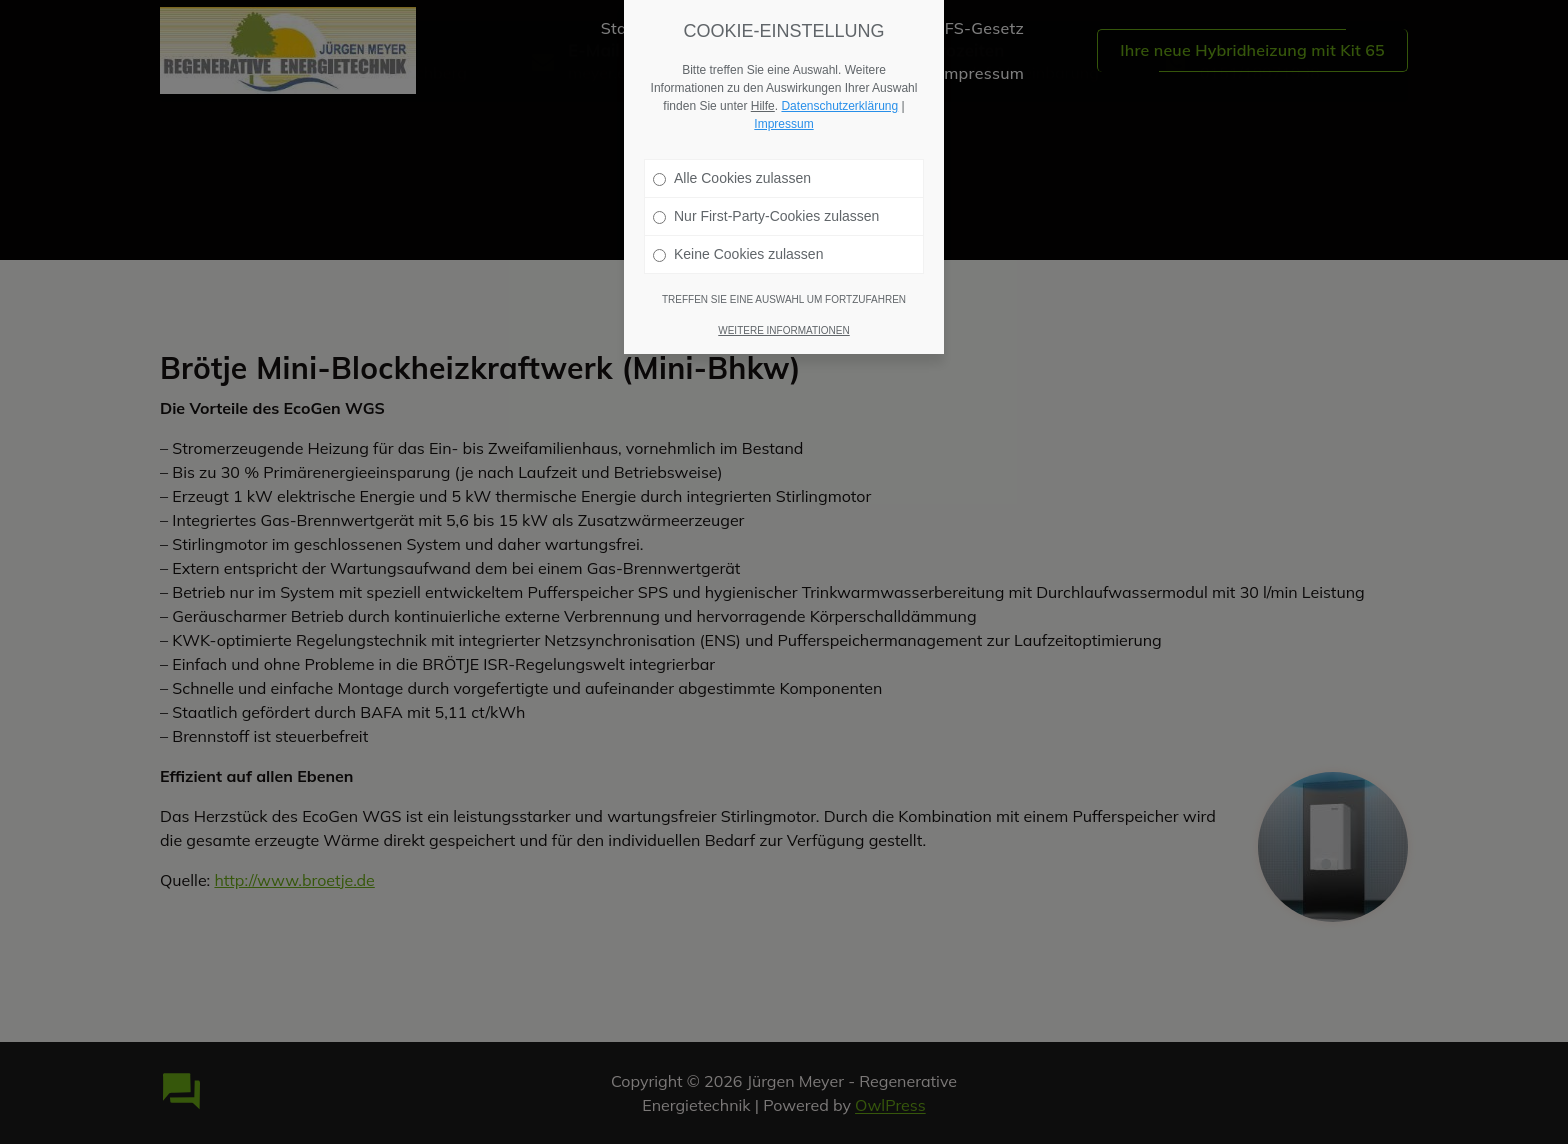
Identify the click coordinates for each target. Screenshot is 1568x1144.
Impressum (783, 115)
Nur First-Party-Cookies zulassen (766, 207)
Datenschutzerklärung (839, 97)
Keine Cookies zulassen (738, 245)
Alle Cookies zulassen (732, 169)
